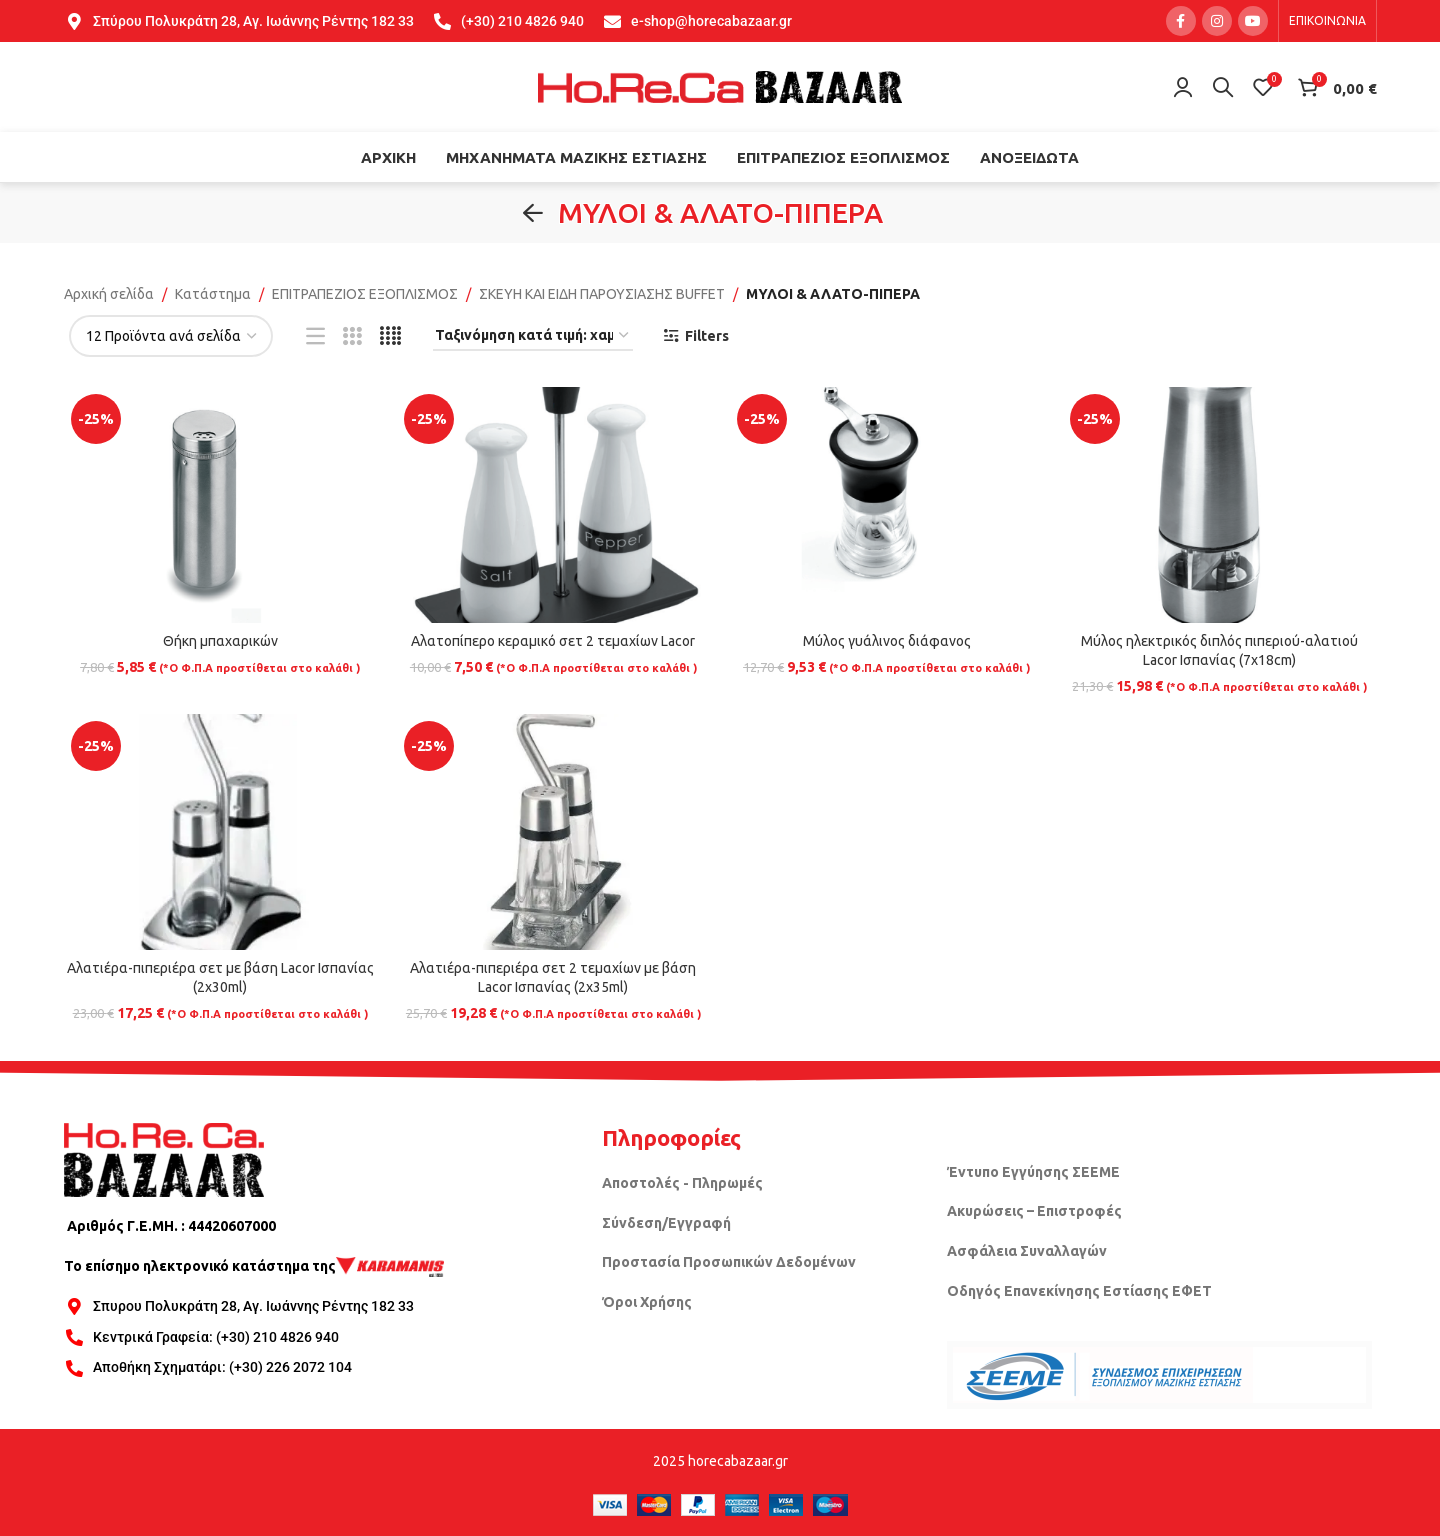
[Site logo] (720, 86)
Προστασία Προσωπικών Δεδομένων (729, 1262)
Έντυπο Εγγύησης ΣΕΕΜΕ (1033, 1172)
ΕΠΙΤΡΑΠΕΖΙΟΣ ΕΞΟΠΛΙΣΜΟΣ (365, 294)
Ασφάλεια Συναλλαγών (1027, 1251)
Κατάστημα (213, 294)
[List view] (315, 336)
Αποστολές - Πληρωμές (682, 1183)
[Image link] (164, 1159)
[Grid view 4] (390, 336)
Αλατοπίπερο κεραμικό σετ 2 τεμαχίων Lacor (553, 641)
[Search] (1223, 87)
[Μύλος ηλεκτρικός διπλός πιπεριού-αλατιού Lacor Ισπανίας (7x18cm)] (1219, 504)
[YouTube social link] (1253, 21)
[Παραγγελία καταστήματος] (533, 336)
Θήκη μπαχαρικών (220, 641)
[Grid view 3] (352, 336)
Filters (707, 336)
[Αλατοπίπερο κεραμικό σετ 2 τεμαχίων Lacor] (553, 504)
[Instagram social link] (1217, 21)
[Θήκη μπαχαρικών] (220, 504)
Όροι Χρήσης (647, 1302)
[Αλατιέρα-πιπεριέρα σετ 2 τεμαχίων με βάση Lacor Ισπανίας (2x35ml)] (553, 831)
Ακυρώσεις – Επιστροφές (1034, 1211)
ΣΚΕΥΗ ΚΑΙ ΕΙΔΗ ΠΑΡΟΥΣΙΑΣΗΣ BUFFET (602, 294)
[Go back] (533, 213)
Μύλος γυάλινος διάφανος (887, 641)
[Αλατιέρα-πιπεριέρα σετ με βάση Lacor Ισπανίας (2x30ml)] (220, 831)
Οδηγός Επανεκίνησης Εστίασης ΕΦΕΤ (1079, 1291)
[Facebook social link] (1181, 21)
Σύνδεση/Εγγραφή (666, 1223)
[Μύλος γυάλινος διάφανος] (886, 504)
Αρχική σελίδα (109, 294)
